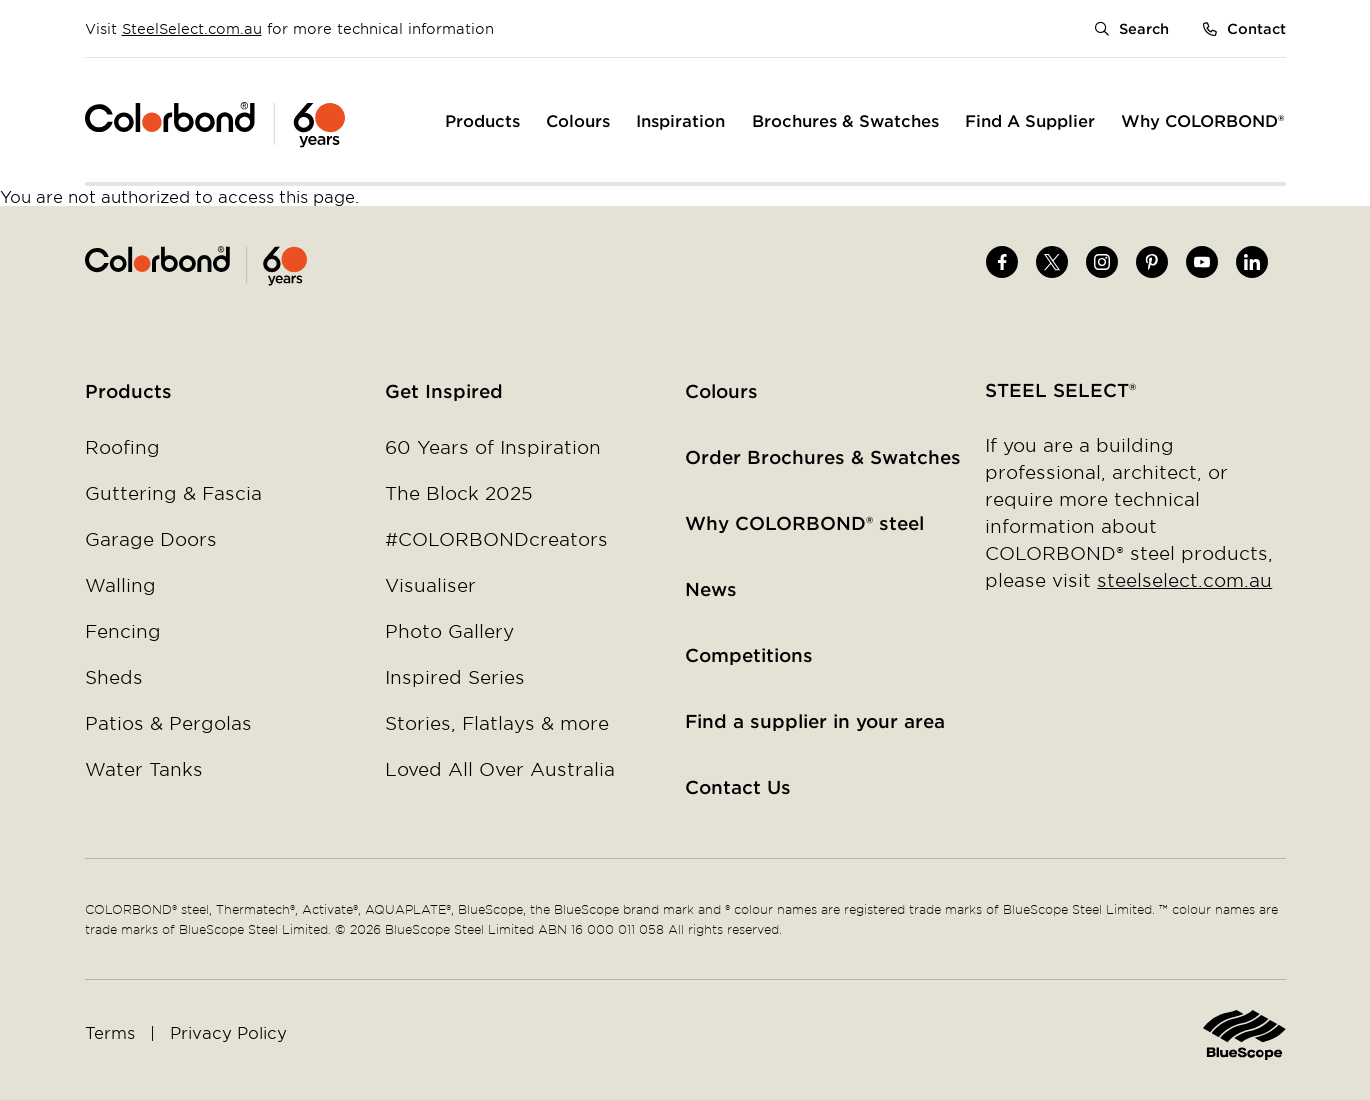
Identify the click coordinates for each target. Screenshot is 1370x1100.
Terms (110, 1032)
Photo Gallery (449, 631)
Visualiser (430, 585)
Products (128, 391)
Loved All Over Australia (500, 769)
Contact (1256, 28)
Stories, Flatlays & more (497, 723)
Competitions (749, 655)
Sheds (114, 677)
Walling (120, 585)
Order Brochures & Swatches (823, 457)
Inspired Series (455, 677)
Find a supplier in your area (815, 721)
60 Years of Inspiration (493, 447)
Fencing (123, 631)
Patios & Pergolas (168, 723)
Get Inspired (444, 391)
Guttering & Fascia (173, 493)
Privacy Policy (228, 1032)
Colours (721, 391)
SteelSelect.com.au (192, 28)
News (711, 589)
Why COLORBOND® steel (804, 523)
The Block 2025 (459, 493)
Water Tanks (144, 769)
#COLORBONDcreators (496, 539)
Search (1144, 28)
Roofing (122, 447)
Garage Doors (151, 539)
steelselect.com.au (1184, 580)
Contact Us (738, 787)
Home (385, 266)
